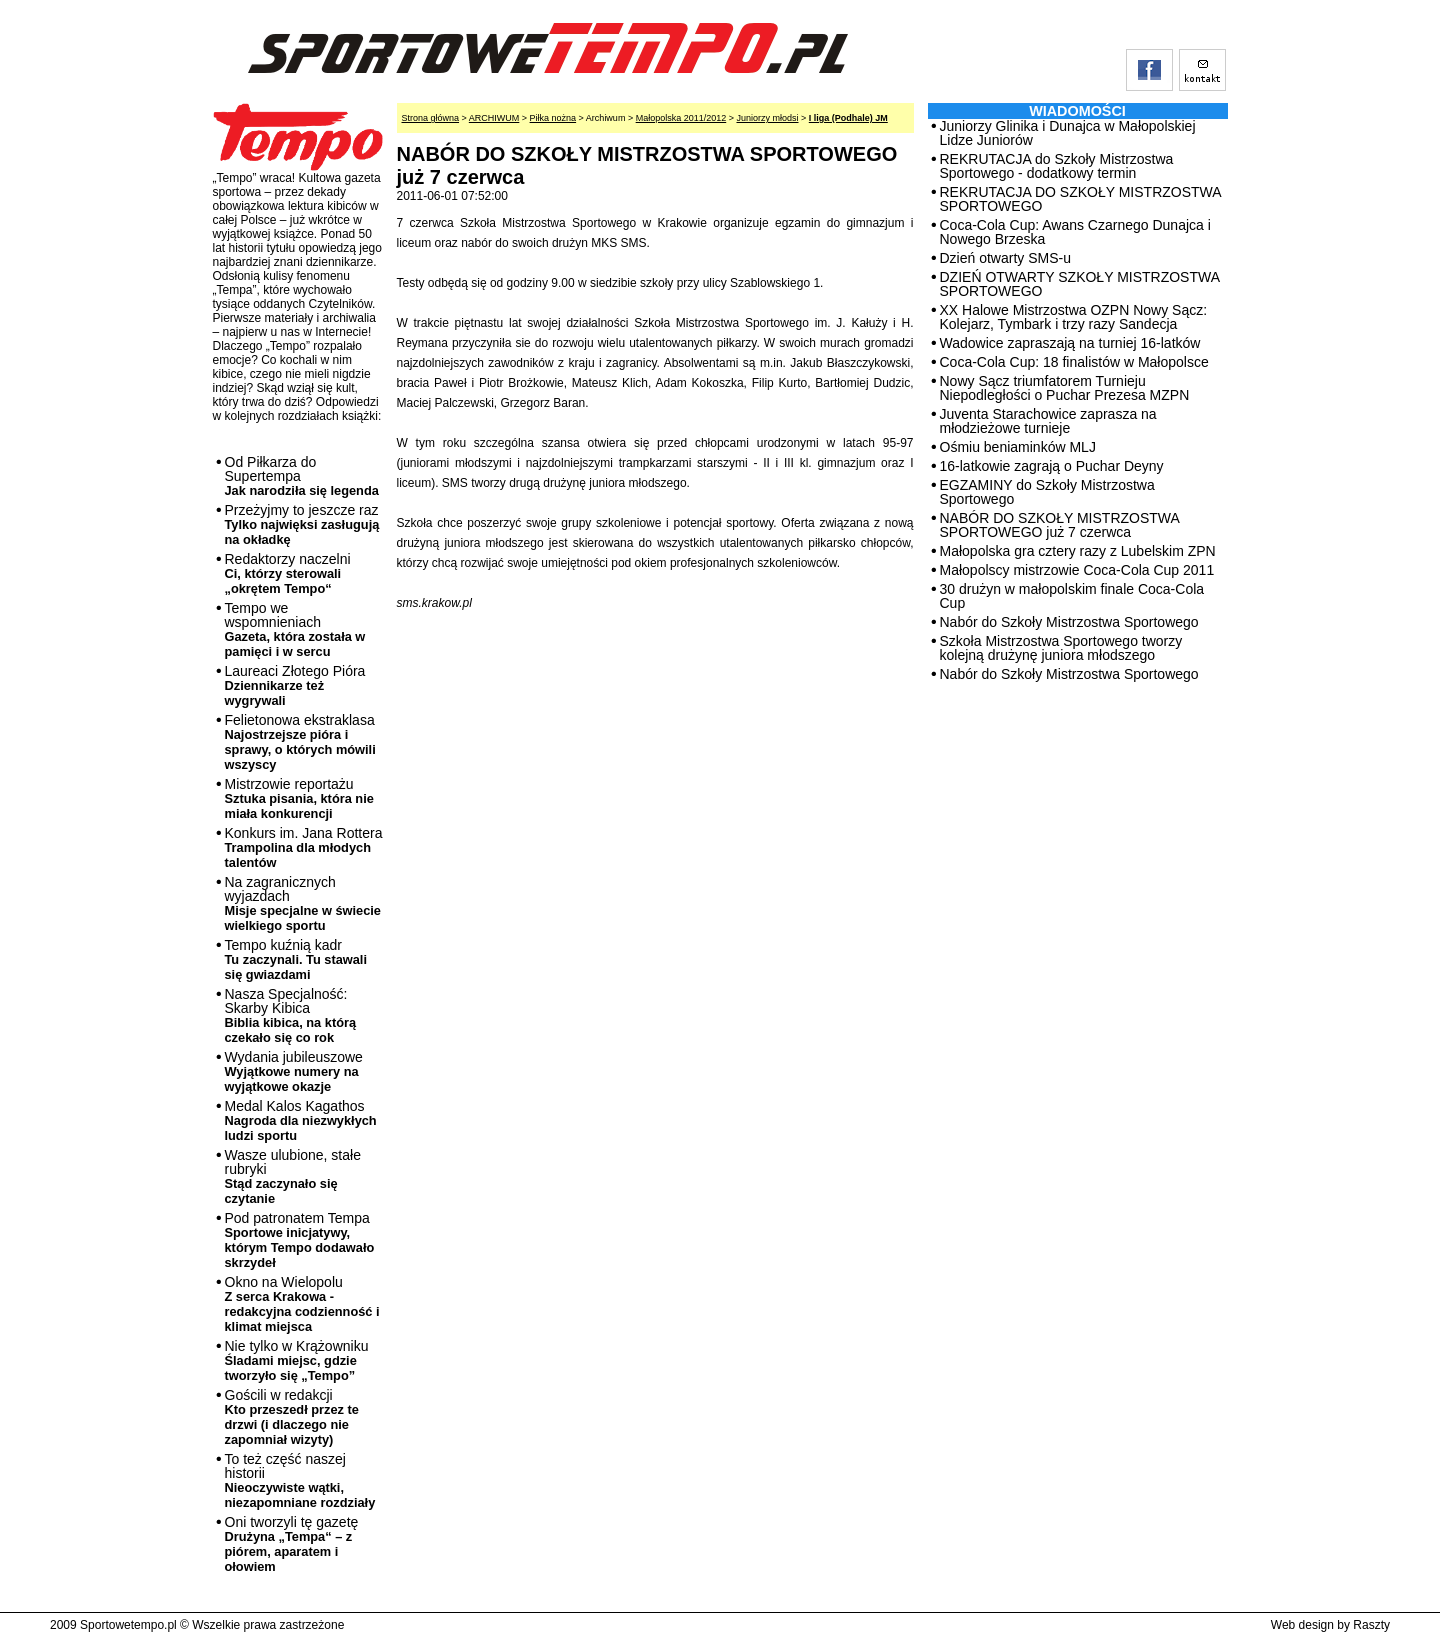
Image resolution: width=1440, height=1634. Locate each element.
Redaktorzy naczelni (288, 573)
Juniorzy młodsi (767, 118)
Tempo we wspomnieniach (295, 629)
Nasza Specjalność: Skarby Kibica (291, 1015)
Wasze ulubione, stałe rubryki (293, 1176)
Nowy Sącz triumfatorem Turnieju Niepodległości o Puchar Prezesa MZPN (1065, 388)
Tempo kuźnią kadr (296, 959)
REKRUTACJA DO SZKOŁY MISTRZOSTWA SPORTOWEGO (1080, 199)
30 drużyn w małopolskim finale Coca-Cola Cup (1072, 596)
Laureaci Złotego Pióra (295, 685)
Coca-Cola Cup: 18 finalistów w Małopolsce (1074, 362)
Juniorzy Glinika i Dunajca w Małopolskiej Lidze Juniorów (1068, 133)
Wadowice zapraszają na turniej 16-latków (1070, 343)
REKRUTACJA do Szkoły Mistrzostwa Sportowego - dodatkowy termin (1057, 166)
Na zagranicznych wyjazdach (303, 903)
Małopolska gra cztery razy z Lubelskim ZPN (1078, 551)
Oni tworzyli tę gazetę (292, 1544)
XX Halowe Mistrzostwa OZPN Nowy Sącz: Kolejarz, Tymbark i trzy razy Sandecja (1074, 317)
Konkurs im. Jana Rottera (304, 847)
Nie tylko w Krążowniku (297, 1360)
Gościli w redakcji (292, 1417)
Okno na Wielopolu (302, 1304)
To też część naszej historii (300, 1480)
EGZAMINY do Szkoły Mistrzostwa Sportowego (1047, 492)
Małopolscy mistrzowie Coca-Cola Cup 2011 (1077, 570)
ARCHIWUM (494, 118)
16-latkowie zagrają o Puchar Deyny (1052, 466)
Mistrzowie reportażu (299, 798)
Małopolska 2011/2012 (681, 118)
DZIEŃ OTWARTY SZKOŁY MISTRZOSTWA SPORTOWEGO (1080, 284)
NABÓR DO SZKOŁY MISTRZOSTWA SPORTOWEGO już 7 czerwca (1060, 525)
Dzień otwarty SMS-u (1005, 258)
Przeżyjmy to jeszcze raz (302, 524)
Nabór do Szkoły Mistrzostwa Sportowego (1069, 622)
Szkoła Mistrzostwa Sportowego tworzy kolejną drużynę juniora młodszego (1061, 648)
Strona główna (431, 118)
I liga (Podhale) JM (848, 118)
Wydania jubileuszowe (294, 1071)
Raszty (1371, 1625)
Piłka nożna (553, 118)
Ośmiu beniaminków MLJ (1018, 447)
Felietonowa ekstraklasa (300, 742)
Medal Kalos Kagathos (301, 1120)
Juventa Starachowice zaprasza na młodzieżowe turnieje (1048, 421)
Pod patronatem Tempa (300, 1240)
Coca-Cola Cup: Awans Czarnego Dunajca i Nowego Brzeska (1075, 232)
